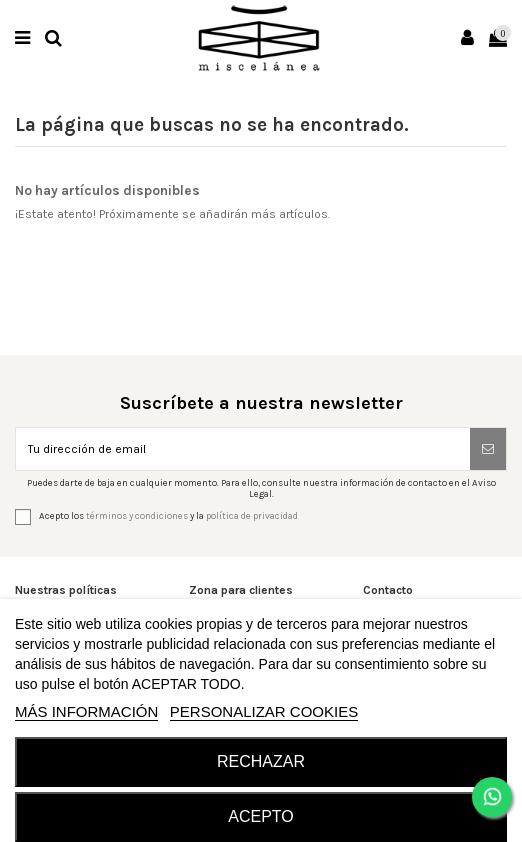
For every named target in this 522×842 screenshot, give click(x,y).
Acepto (261, 816)
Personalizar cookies (264, 711)
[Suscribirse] (488, 449)
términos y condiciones (137, 516)
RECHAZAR (261, 761)
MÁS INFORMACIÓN (86, 711)
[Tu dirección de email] (243, 449)
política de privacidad (252, 516)
